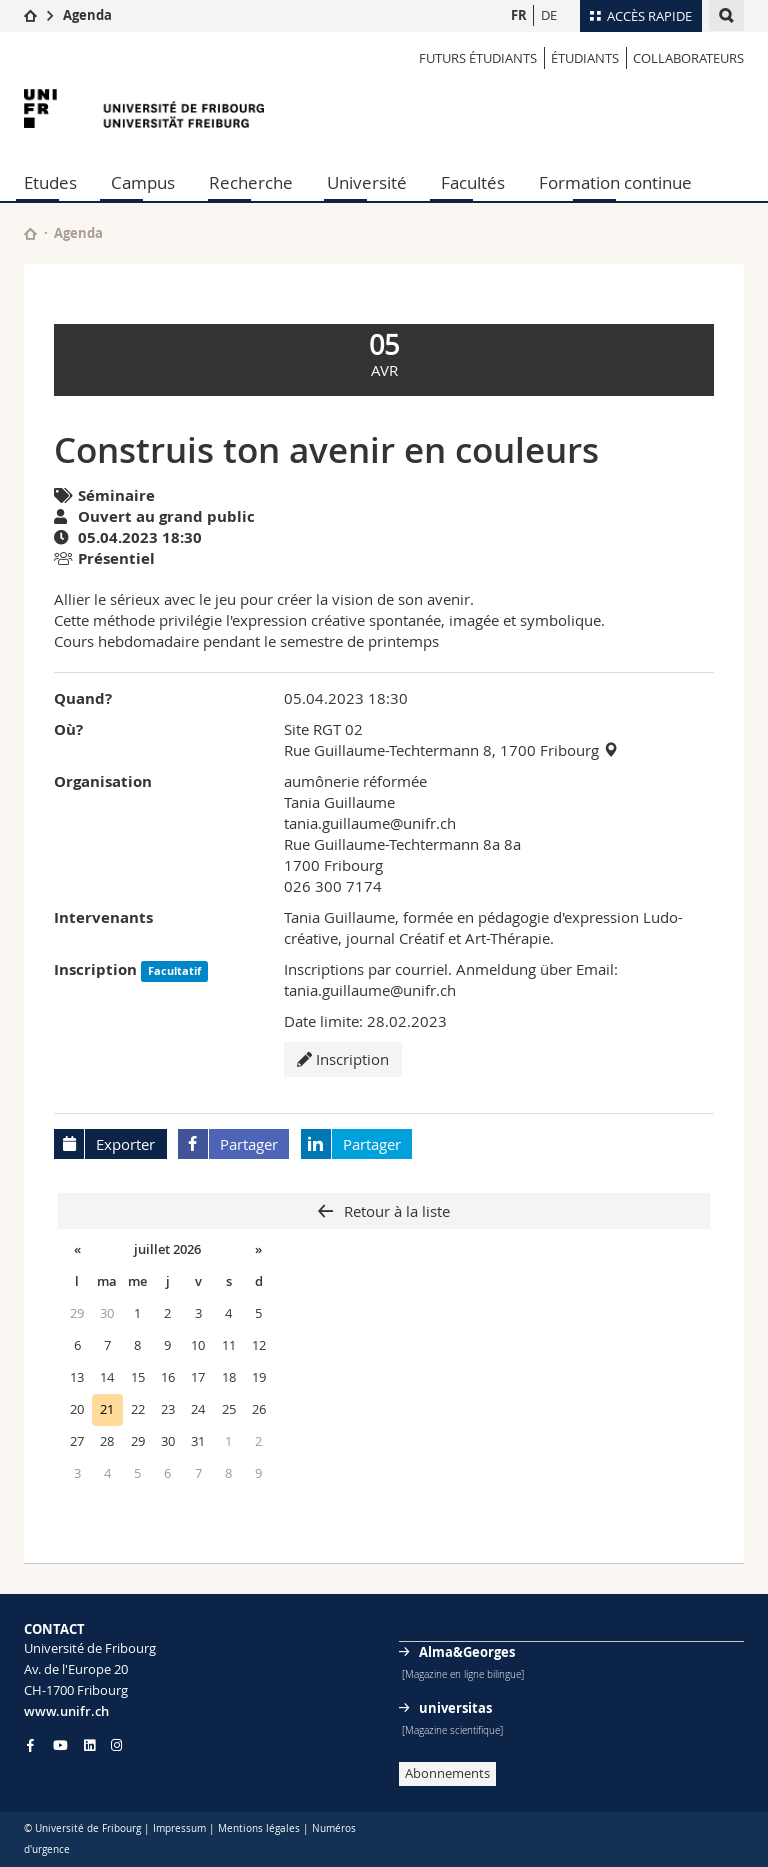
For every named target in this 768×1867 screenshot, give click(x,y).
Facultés (473, 182)
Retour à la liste (395, 1211)
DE (549, 15)
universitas (455, 1708)
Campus (143, 182)
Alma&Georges (467, 1652)
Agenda (87, 15)
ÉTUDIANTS (585, 58)
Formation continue (615, 182)
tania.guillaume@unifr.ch (370, 823)
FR (519, 15)
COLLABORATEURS (688, 58)
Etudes (50, 182)
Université (367, 182)
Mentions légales (259, 1828)
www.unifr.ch (66, 1711)
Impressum (179, 1828)
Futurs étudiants (478, 58)
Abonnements (447, 1773)
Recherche (251, 182)
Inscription (343, 1059)
